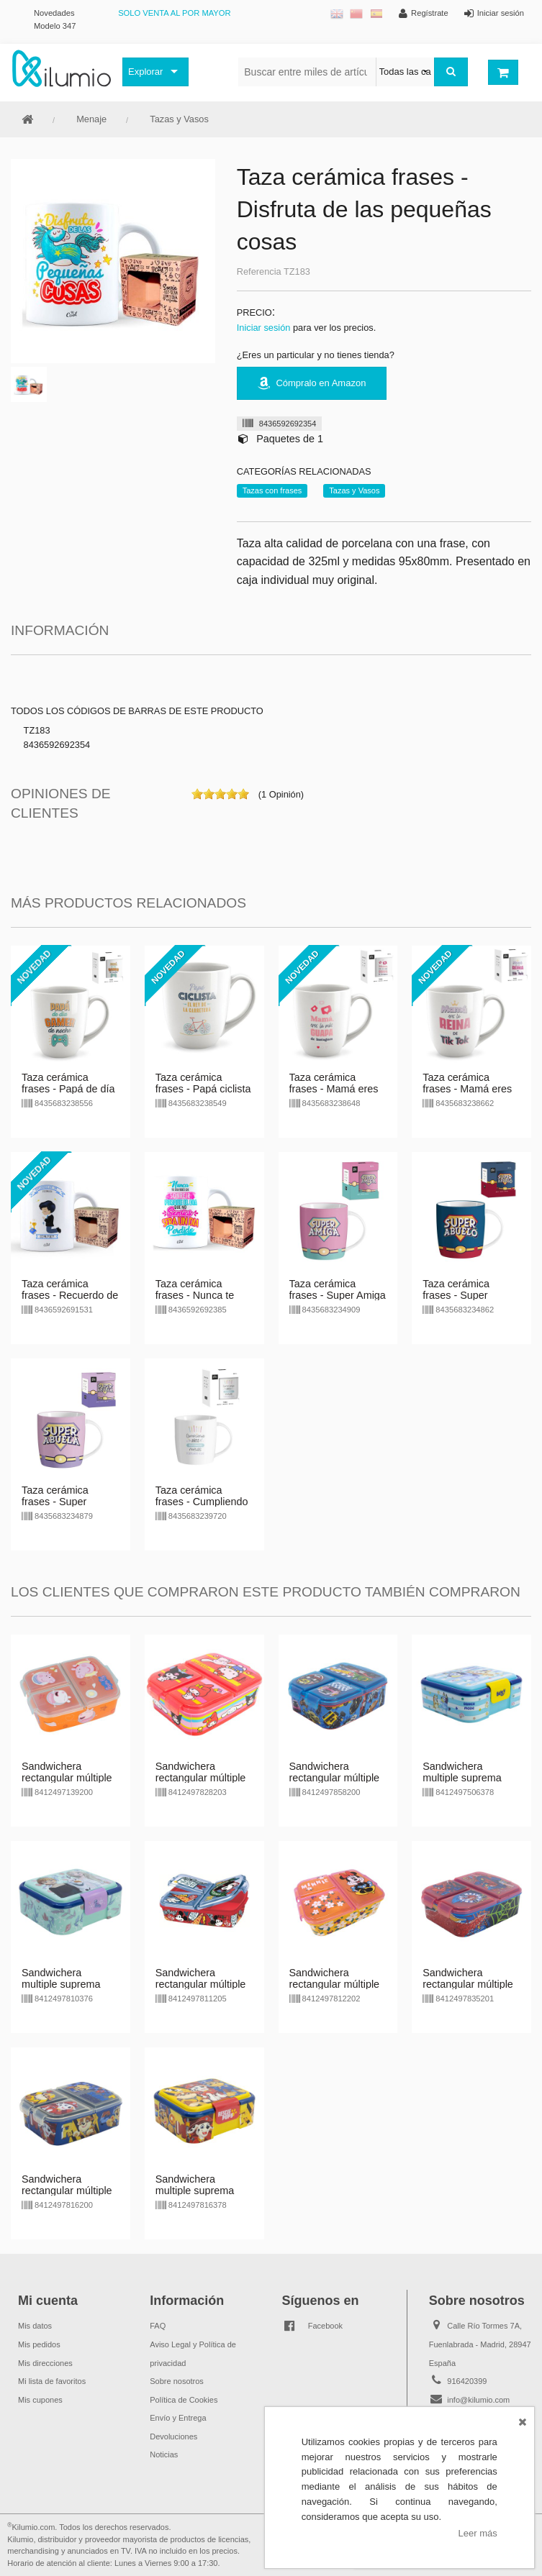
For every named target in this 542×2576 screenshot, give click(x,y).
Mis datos (35, 2325)
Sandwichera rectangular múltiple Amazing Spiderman (469, 1984)
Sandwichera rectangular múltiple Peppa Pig (67, 1777)
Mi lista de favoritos (52, 2381)
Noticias (164, 2454)
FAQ (158, 2325)
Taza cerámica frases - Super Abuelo (456, 1295)
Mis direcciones (45, 2363)
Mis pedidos (39, 2344)
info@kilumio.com (478, 2399)
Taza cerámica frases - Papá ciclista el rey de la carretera (203, 1089)
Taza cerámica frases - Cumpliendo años (201, 1501)
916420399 (467, 2381)
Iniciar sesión (264, 327)
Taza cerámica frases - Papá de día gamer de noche (68, 1089)
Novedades (54, 13)
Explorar (145, 71)
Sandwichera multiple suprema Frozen (61, 1984)
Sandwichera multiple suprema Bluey (462, 1777)
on (197, 794)
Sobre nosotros (177, 2381)
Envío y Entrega (178, 2417)
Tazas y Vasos (179, 119)
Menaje (91, 119)
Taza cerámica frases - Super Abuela (55, 1501)
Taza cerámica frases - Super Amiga (337, 1289)
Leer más (478, 2533)
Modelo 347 (55, 26)
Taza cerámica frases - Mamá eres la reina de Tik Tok (467, 1089)
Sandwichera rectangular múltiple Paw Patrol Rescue (67, 2190)
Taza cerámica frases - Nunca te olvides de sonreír (196, 1295)
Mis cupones (40, 2399)
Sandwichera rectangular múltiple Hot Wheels (334, 1777)
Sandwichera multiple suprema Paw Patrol (195, 2190)
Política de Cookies (183, 2399)
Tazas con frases (272, 490)
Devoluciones (173, 2436)
